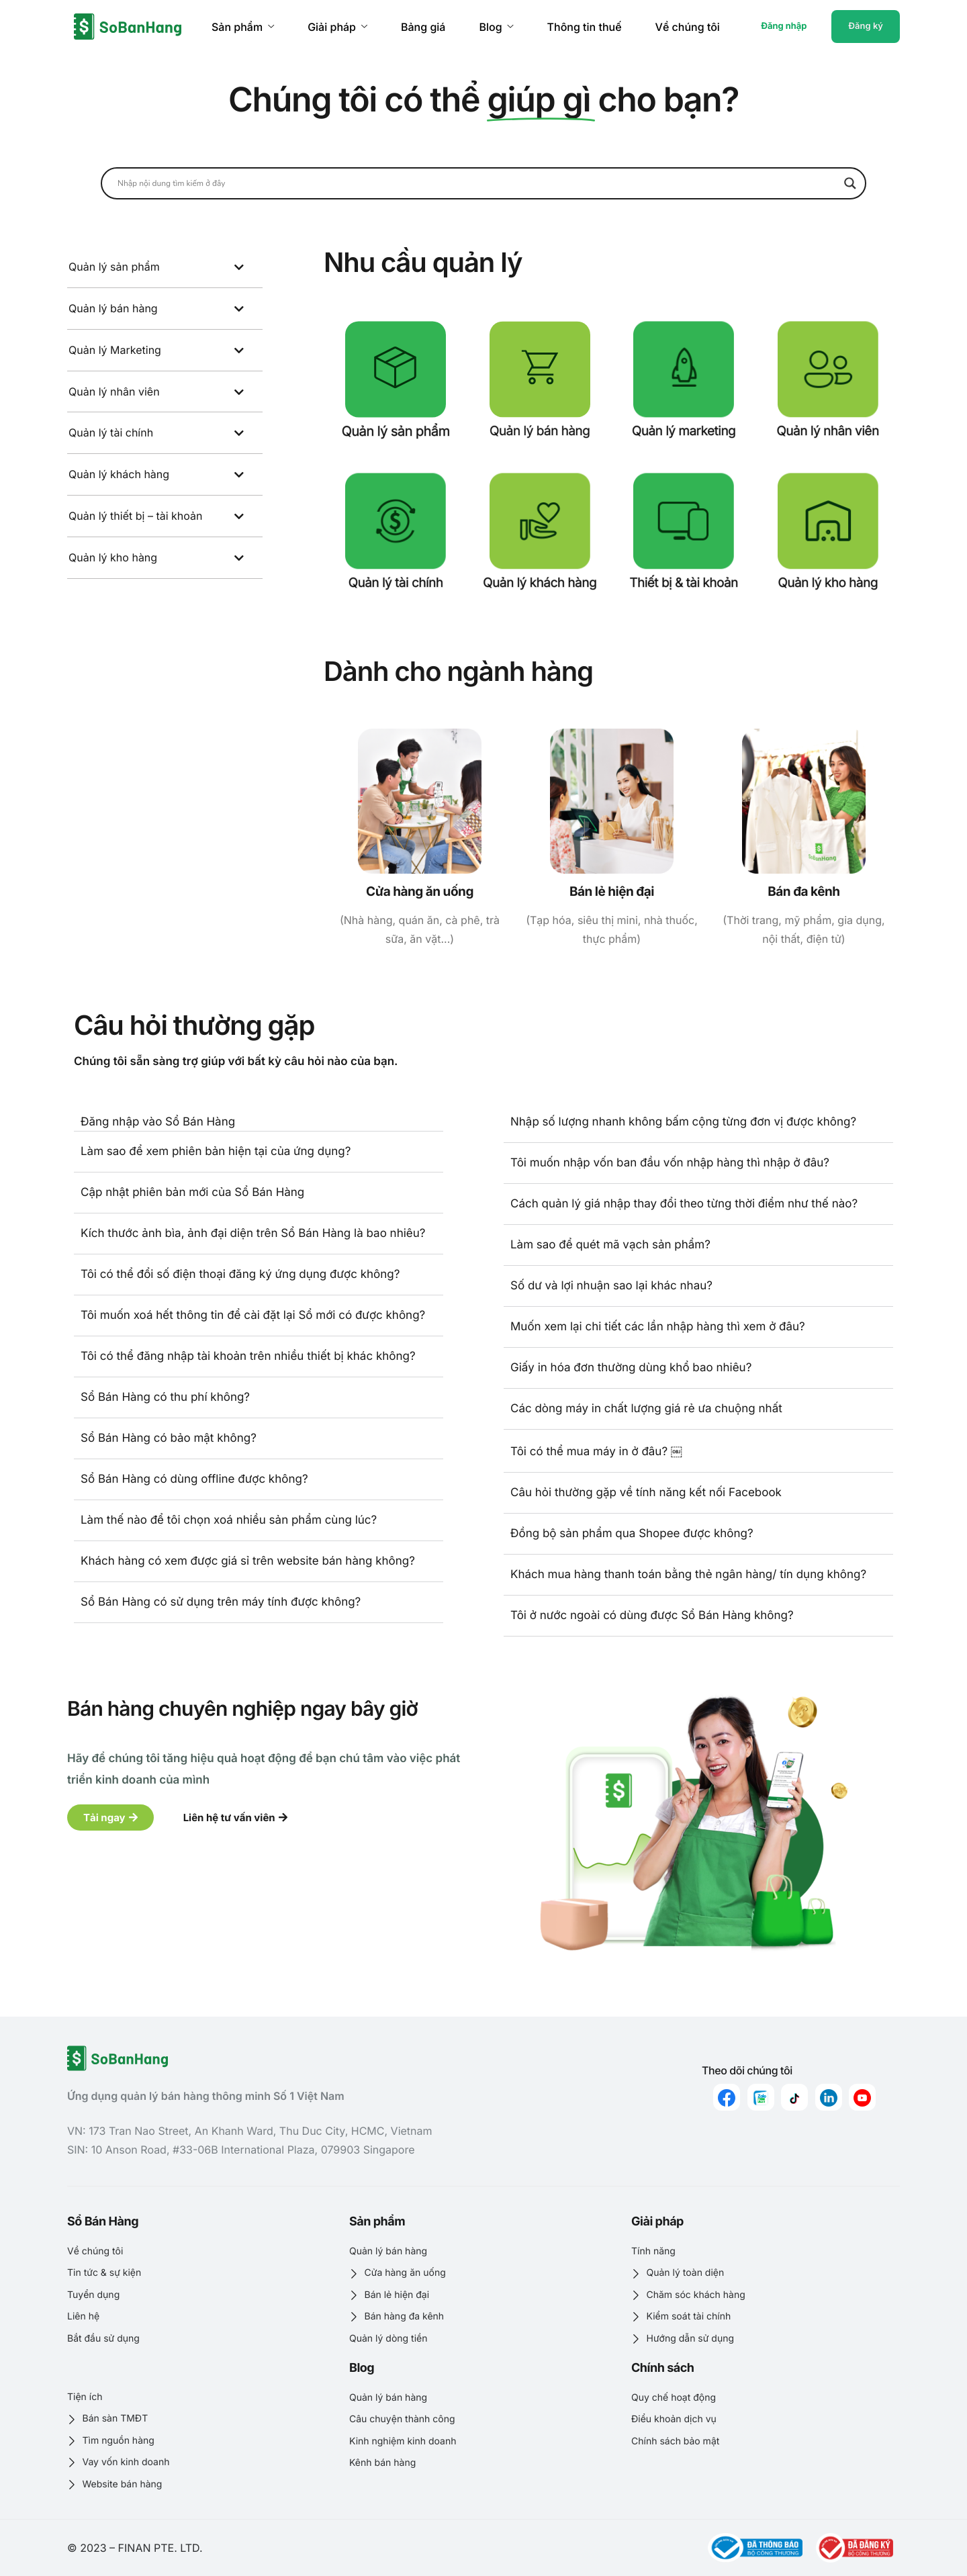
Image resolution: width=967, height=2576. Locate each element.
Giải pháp (337, 26)
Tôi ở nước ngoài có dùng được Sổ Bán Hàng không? (652, 1615)
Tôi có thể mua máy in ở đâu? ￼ (596, 1452)
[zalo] (760, 2097)
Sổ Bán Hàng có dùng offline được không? (194, 1479)
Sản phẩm (243, 26)
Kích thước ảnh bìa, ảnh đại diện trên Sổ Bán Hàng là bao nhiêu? (253, 1233)
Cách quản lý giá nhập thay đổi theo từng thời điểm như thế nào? (684, 1204)
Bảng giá (423, 26)
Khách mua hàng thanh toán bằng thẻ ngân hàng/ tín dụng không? (688, 1574)
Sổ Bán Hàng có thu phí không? (165, 1397)
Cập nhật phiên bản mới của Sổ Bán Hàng (192, 1192)
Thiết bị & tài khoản (683, 582)
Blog (496, 26)
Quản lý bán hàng (540, 431)
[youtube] (862, 2097)
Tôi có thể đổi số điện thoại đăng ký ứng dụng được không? (240, 1274)
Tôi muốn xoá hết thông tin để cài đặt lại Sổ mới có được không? (253, 1315)
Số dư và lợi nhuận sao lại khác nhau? (611, 1286)
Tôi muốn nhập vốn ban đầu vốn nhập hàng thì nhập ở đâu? (669, 1163)
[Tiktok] (794, 2097)
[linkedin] (828, 2097)
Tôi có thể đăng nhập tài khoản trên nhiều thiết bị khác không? (248, 1356)
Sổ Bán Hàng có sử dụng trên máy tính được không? (221, 1602)
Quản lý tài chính (396, 582)
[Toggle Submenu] (239, 266)
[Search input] (477, 183)
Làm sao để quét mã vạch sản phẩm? (610, 1245)
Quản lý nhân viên (828, 431)
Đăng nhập (784, 26)
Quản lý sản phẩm (396, 431)
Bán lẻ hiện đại (611, 891)
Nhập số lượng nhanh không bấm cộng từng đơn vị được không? (683, 1122)
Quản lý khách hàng (539, 582)
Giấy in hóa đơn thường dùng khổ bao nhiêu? (630, 1368)
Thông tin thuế (584, 26)
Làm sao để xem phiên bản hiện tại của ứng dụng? (216, 1151)
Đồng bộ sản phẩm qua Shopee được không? (631, 1533)
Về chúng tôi (687, 26)
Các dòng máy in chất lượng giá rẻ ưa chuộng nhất (646, 1409)
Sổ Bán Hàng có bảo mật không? (169, 1438)
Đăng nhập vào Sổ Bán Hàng (158, 1122)
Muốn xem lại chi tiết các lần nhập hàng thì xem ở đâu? (657, 1327)
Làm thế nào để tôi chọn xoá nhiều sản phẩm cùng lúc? (229, 1520)
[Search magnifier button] (850, 183)
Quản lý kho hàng (828, 582)
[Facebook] (726, 2097)
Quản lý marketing (684, 431)
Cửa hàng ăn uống (419, 891)
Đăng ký (865, 26)
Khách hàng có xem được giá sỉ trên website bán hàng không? (248, 1561)
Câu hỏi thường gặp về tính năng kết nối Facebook (646, 1493)
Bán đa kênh (803, 891)
